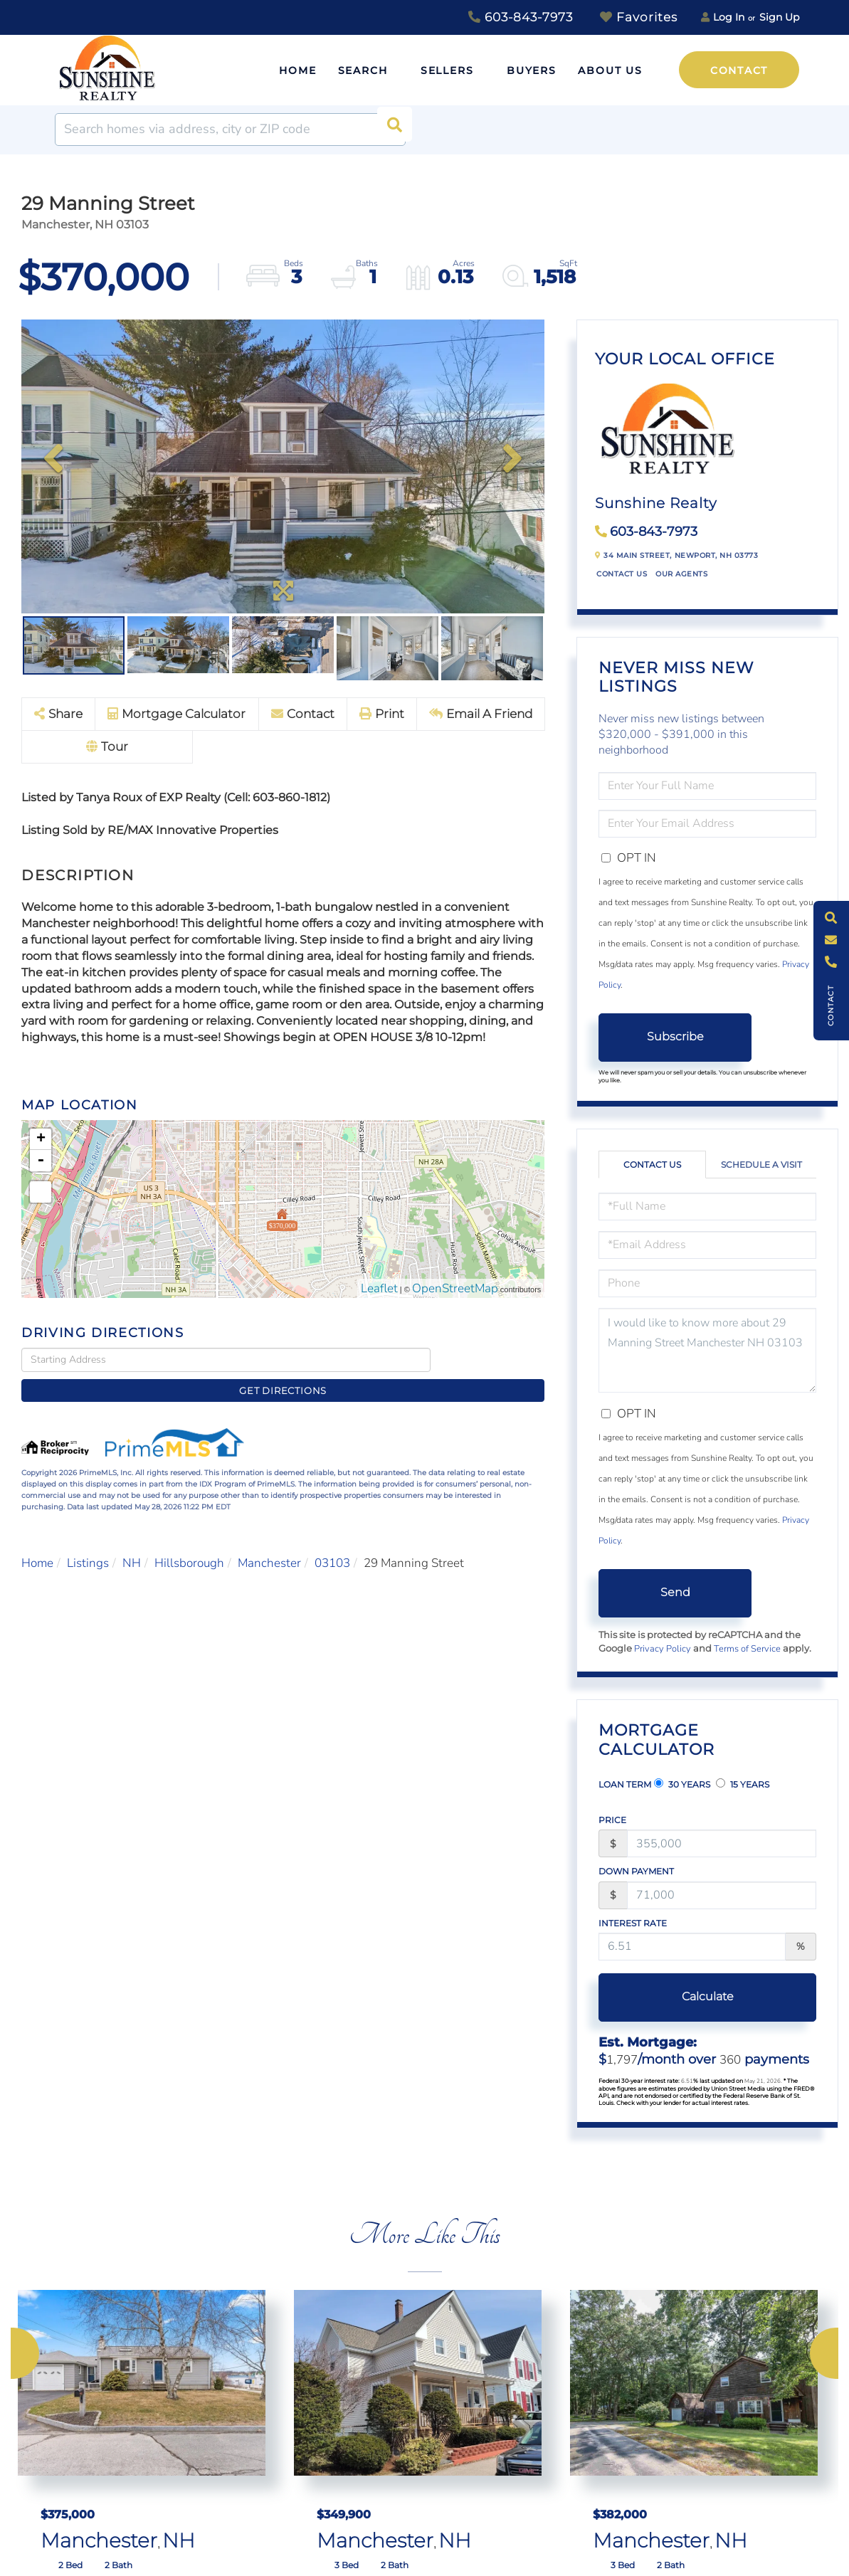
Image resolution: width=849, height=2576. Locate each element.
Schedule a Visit (761, 1164)
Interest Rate (632, 1923)
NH (131, 1541)
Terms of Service (747, 1648)
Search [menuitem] (363, 70)
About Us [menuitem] (610, 70)
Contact (739, 70)
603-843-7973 (520, 17)
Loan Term (624, 1784)
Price (612, 1820)
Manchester (269, 1541)
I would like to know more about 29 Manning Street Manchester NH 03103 (707, 1350)
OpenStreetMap (455, 1290)
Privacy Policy (662, 1648)
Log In (728, 17)
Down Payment (636, 1871)
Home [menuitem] (298, 70)
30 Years (682, 1784)
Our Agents (681, 574)
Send (675, 1592)
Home (37, 1541)
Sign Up (779, 17)
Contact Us (621, 574)
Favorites (638, 17)
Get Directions (491, 1360)
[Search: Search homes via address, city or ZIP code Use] (230, 129)
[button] (389, 129)
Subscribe (675, 1036)
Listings (88, 1541)
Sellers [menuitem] (447, 70)
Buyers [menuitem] (532, 70)
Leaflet (379, 1290)
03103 (332, 1541)
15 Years (742, 1784)
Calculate (675, 1996)
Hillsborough (189, 1541)
